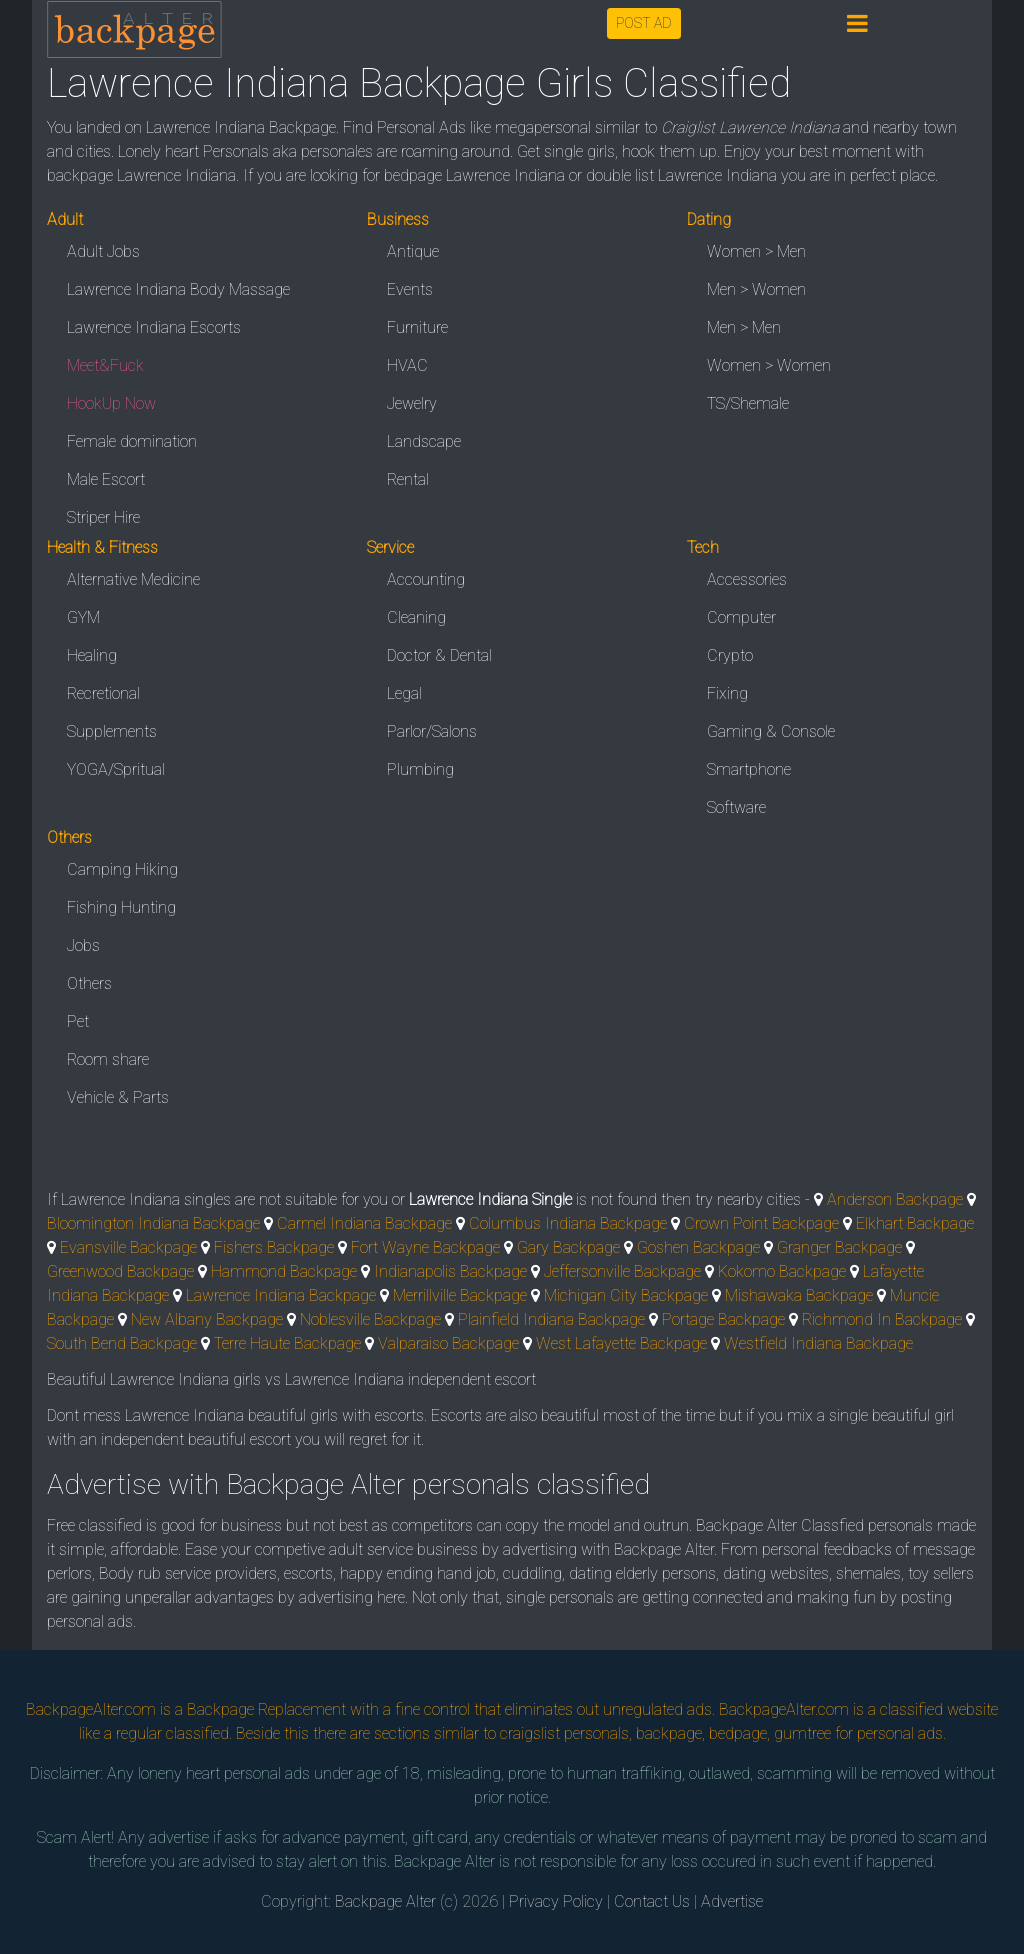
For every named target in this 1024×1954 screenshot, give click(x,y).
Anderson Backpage (895, 1199)
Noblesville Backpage (370, 1319)
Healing (92, 655)
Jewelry (412, 403)
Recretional (103, 693)
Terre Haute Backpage (287, 1343)
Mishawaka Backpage (799, 1295)
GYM (83, 617)
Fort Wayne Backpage (425, 1247)
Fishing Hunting (121, 907)
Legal (404, 693)
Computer (741, 617)
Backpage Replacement (266, 1709)
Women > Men (756, 251)
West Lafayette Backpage (621, 1343)
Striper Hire (103, 517)
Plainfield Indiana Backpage (551, 1319)
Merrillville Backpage (460, 1295)
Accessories (747, 579)
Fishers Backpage (274, 1247)
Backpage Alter (385, 1901)
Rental (408, 479)
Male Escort (106, 479)
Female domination (132, 441)
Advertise (732, 1901)
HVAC (407, 365)
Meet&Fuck (105, 365)
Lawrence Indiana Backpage (281, 1295)
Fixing (727, 693)
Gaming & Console (771, 731)
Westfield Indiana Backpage (818, 1343)
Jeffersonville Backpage (622, 1271)
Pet (78, 1021)
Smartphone (749, 769)
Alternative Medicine (133, 579)
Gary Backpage (568, 1247)
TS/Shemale (748, 403)
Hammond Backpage (284, 1271)
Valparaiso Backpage (448, 1343)
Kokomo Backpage (782, 1271)
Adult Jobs (103, 251)
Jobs (83, 945)
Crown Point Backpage (761, 1223)
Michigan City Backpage (626, 1295)
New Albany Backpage (207, 1319)
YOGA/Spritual (116, 769)
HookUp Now (111, 403)
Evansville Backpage (128, 1247)
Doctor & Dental (439, 655)
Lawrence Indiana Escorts (154, 327)
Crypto (730, 655)
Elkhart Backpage (915, 1223)
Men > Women (756, 289)
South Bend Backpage (122, 1343)
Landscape (424, 441)
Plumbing (420, 769)
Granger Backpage (839, 1247)
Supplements (112, 731)
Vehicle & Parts (118, 1097)
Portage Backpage (723, 1319)
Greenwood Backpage (120, 1271)
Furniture (417, 327)
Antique (413, 251)
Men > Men (744, 327)
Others (89, 983)
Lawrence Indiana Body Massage (178, 289)
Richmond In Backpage (882, 1319)
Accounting (426, 579)
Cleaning (416, 617)
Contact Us (652, 1901)
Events (410, 289)
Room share (108, 1059)
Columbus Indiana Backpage (568, 1223)
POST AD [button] (644, 23)
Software (736, 807)
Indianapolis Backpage (450, 1271)
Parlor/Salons (432, 731)
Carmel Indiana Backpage (364, 1223)
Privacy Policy (556, 1901)
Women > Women (769, 365)
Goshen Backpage (698, 1247)
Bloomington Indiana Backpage (153, 1223)
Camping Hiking (122, 869)
